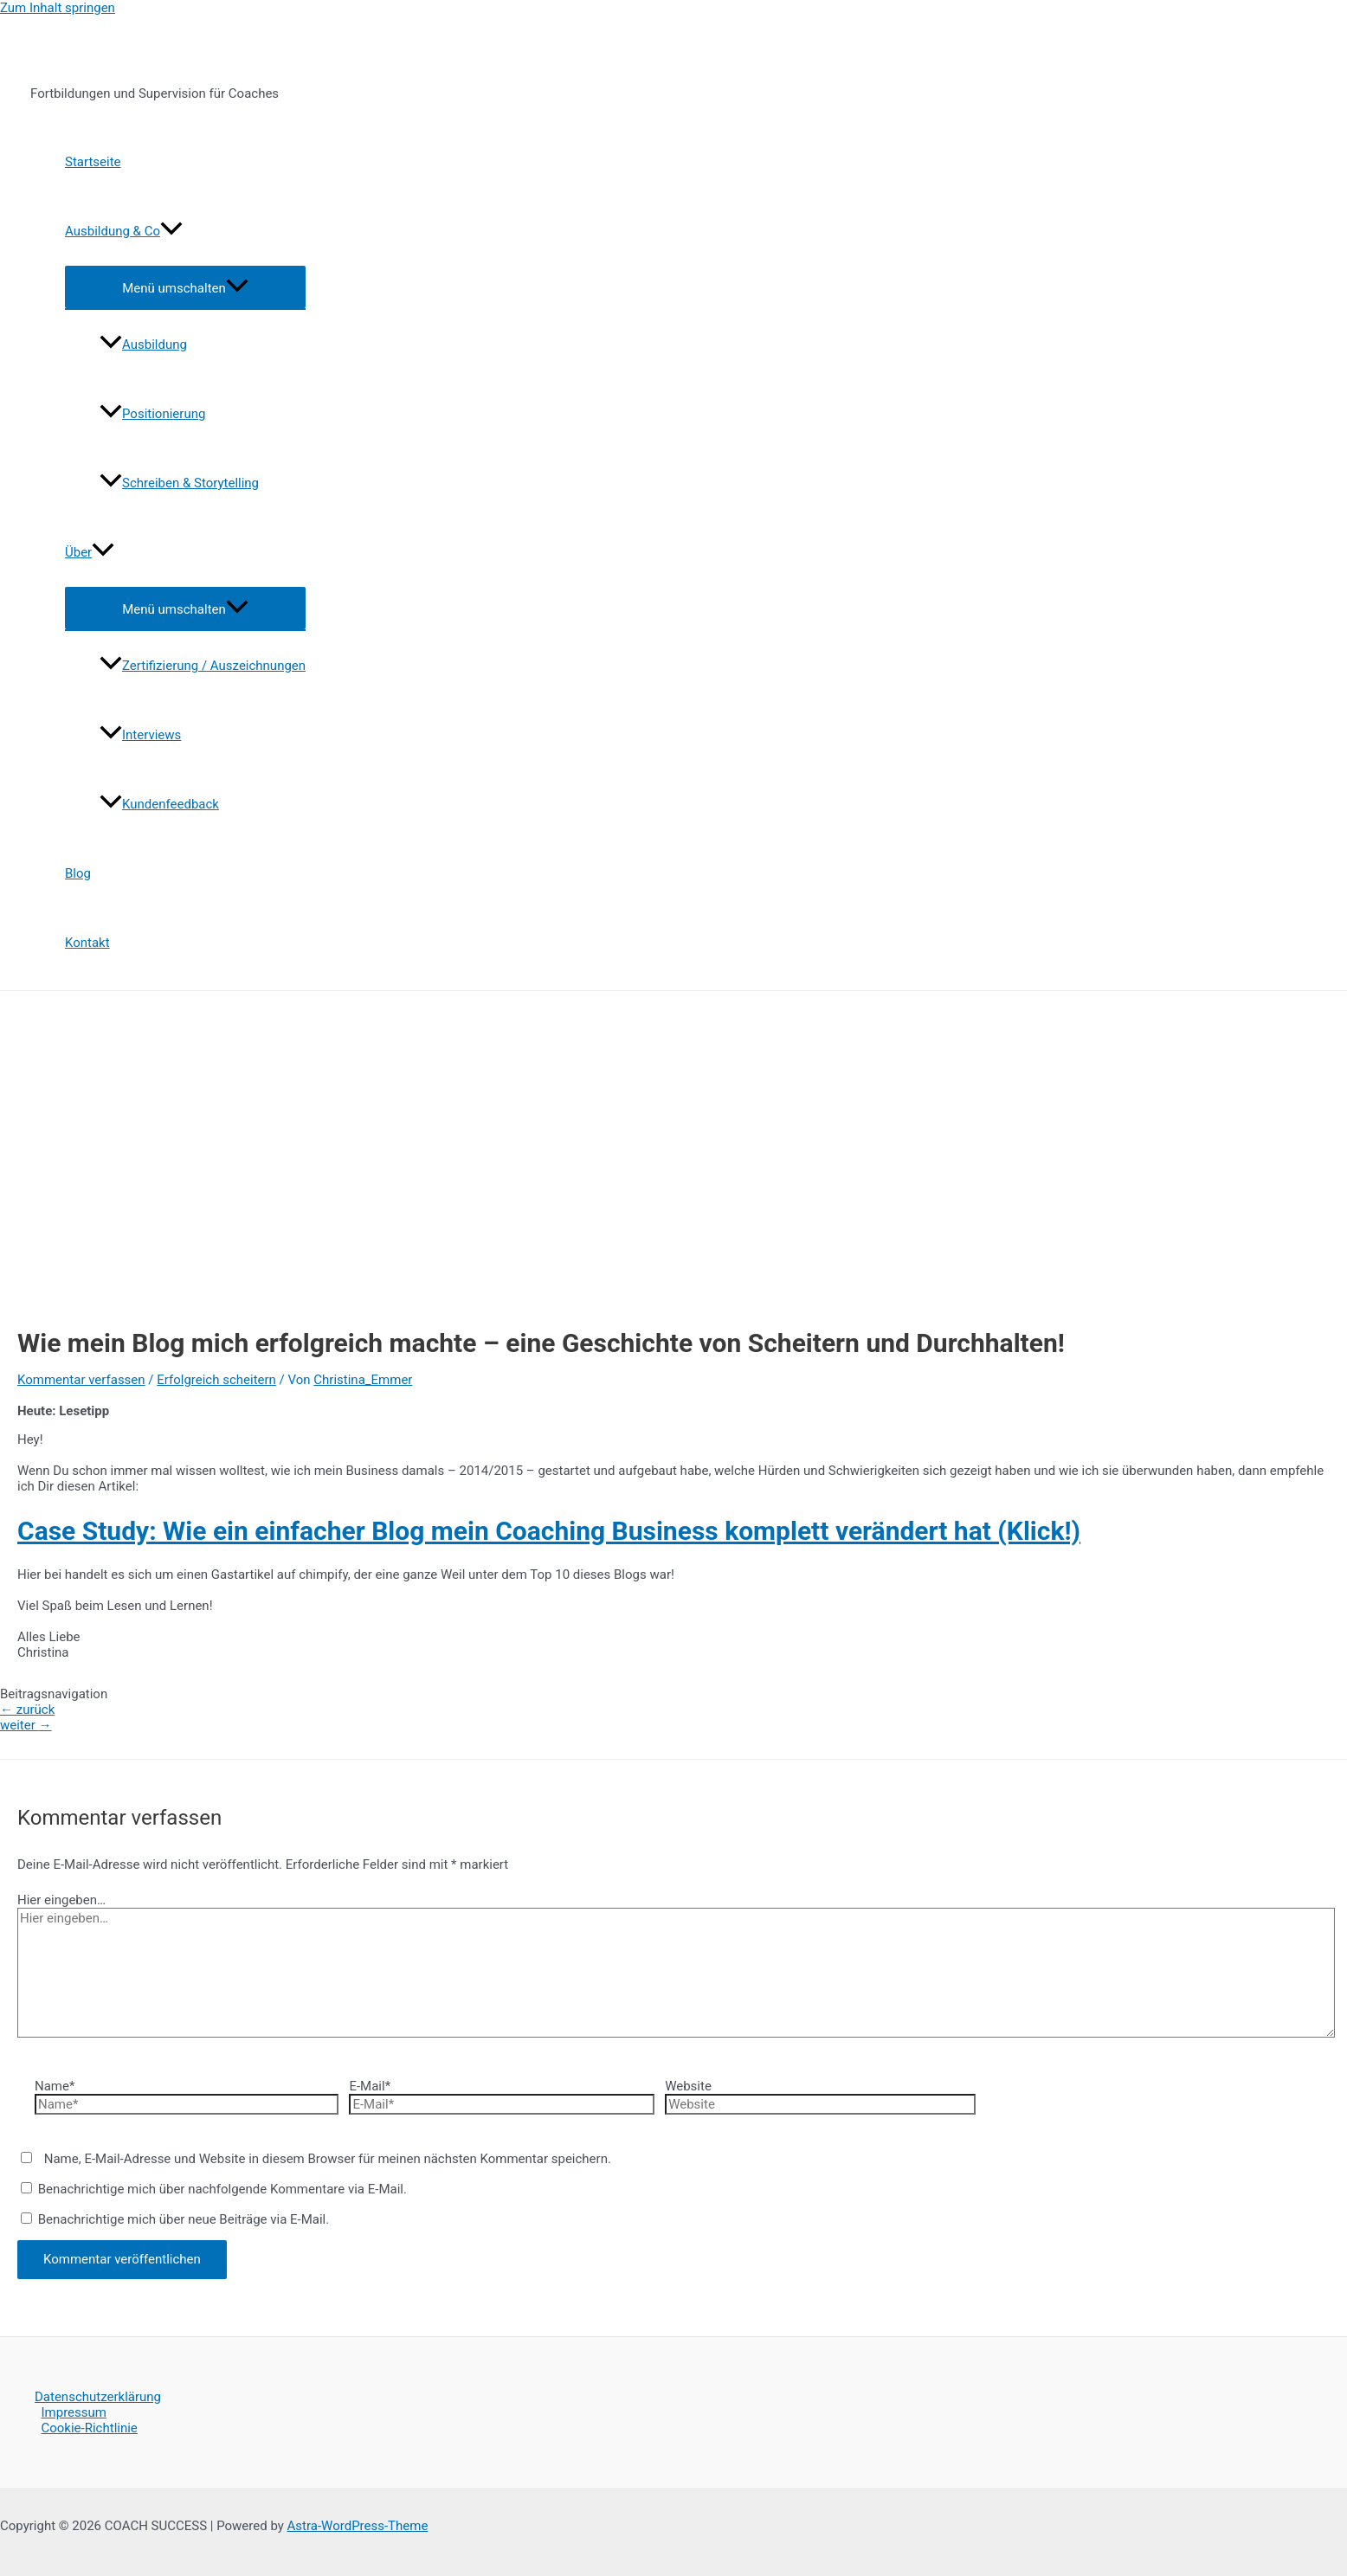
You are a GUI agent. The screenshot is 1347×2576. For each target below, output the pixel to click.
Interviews (140, 735)
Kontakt (87, 942)
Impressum (74, 2412)
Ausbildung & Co (124, 231)
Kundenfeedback (159, 804)
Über (89, 552)
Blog (78, 873)
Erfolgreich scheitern (216, 1380)
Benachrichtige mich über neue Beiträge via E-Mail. (184, 2219)
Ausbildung (143, 344)
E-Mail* (369, 2086)
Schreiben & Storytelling (179, 483)
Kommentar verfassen (81, 1380)
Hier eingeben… (61, 1900)
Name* (54, 2086)
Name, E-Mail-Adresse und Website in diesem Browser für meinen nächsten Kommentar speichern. (327, 2159)
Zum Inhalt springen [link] (57, 8)
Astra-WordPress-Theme (358, 2526)
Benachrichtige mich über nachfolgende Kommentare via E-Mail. (222, 2189)
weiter (26, 1725)
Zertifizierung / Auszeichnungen (203, 665)
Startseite (93, 162)
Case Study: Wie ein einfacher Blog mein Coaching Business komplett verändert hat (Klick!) (548, 1531)
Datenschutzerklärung (98, 2397)
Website (688, 2086)
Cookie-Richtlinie (90, 2428)
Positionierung (152, 414)
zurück (27, 1709)
